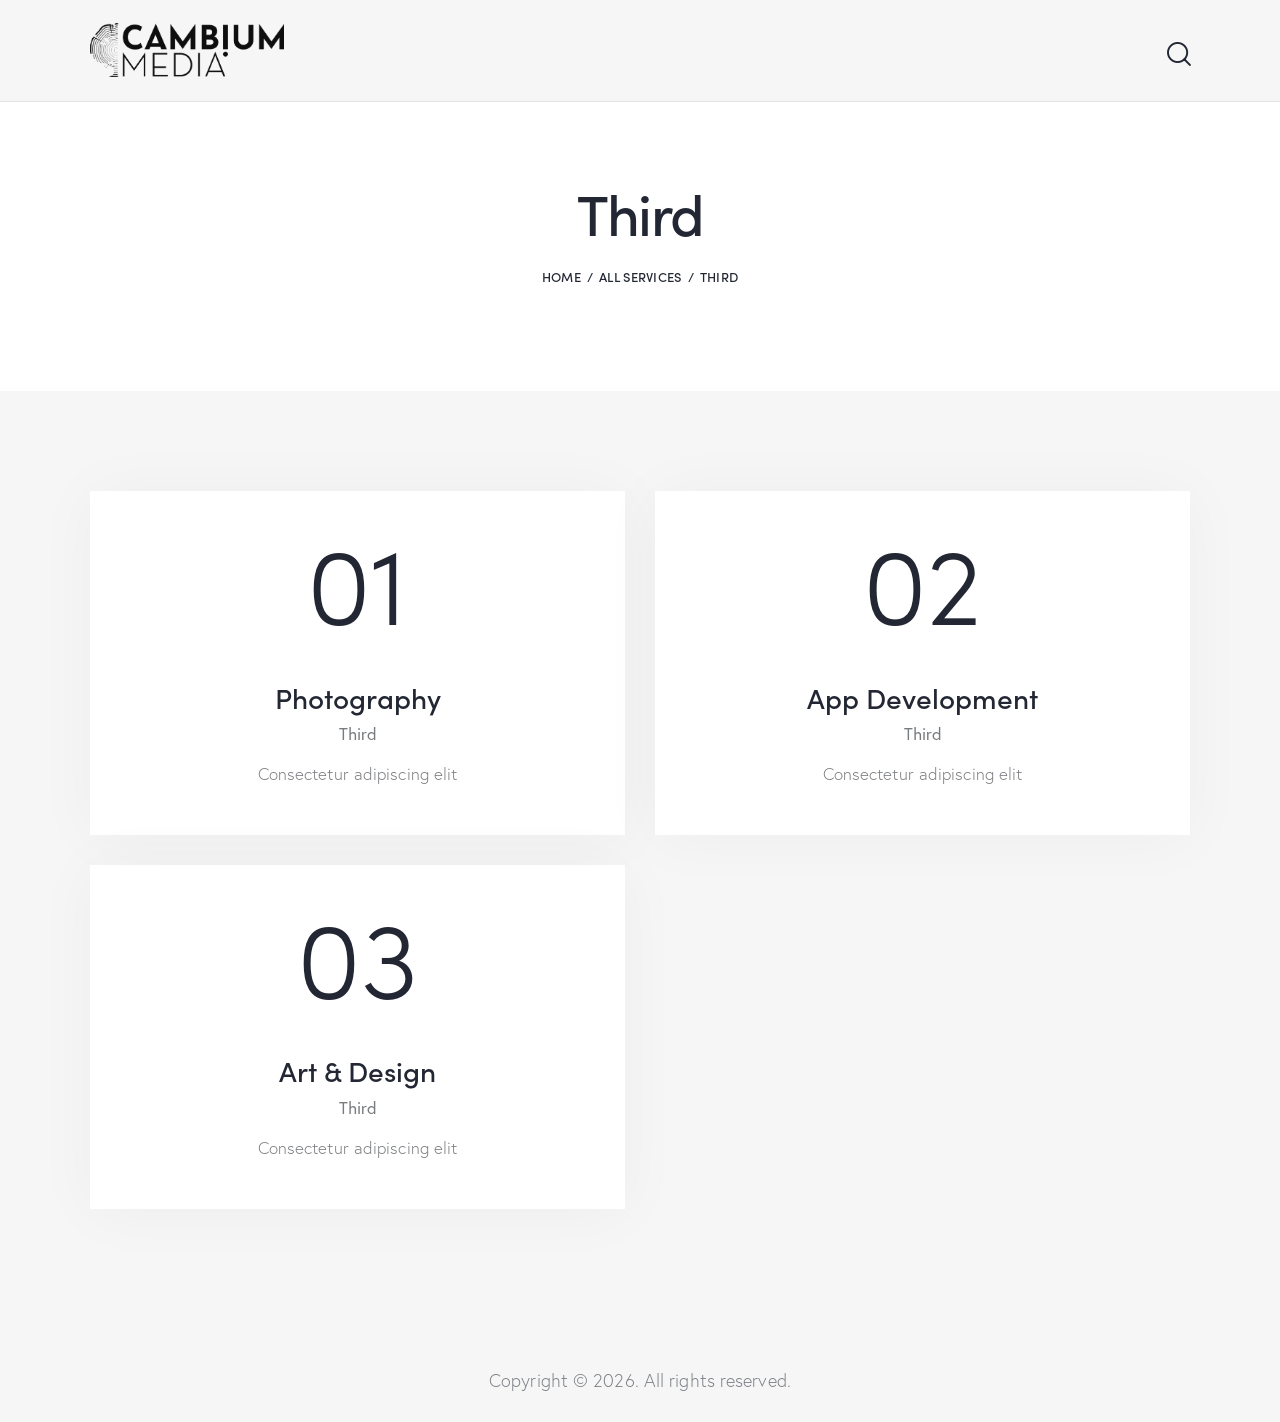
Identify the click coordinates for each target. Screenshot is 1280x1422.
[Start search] (1177, 54)
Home (561, 276)
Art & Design (357, 1070)
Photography (358, 697)
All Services (640, 276)
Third (358, 733)
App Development (922, 697)
